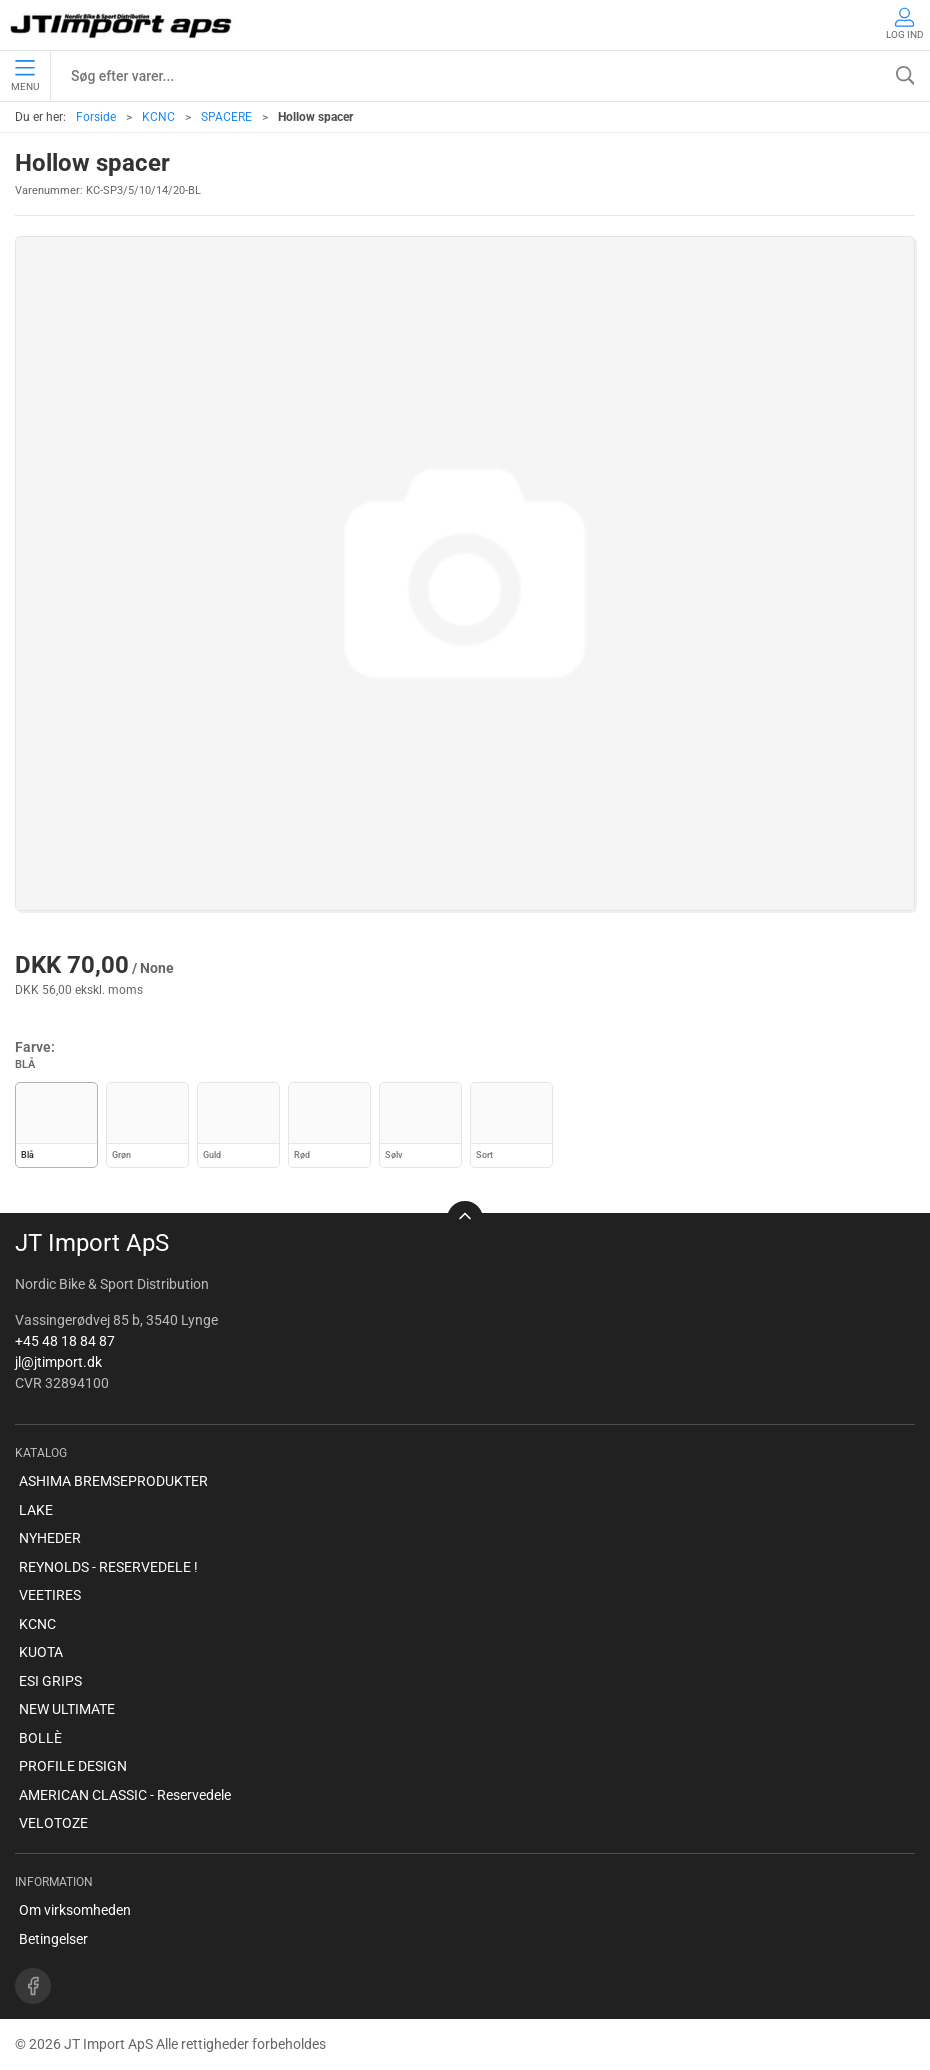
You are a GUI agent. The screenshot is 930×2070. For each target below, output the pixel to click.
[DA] (122, 25)
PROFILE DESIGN (73, 1766)
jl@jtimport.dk (58, 1362)
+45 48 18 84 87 (65, 1341)
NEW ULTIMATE (67, 1709)
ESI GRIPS (50, 1681)
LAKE (36, 1510)
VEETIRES (50, 1595)
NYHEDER (50, 1538)
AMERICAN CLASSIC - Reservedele (125, 1795)
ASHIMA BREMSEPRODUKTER (113, 1481)
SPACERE (226, 117)
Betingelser (53, 1939)
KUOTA (41, 1652)
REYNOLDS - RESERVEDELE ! (108, 1567)
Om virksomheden (75, 1910)
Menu (25, 76)
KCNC (158, 117)
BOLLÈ (40, 1738)
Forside (96, 117)
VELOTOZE (53, 1823)
